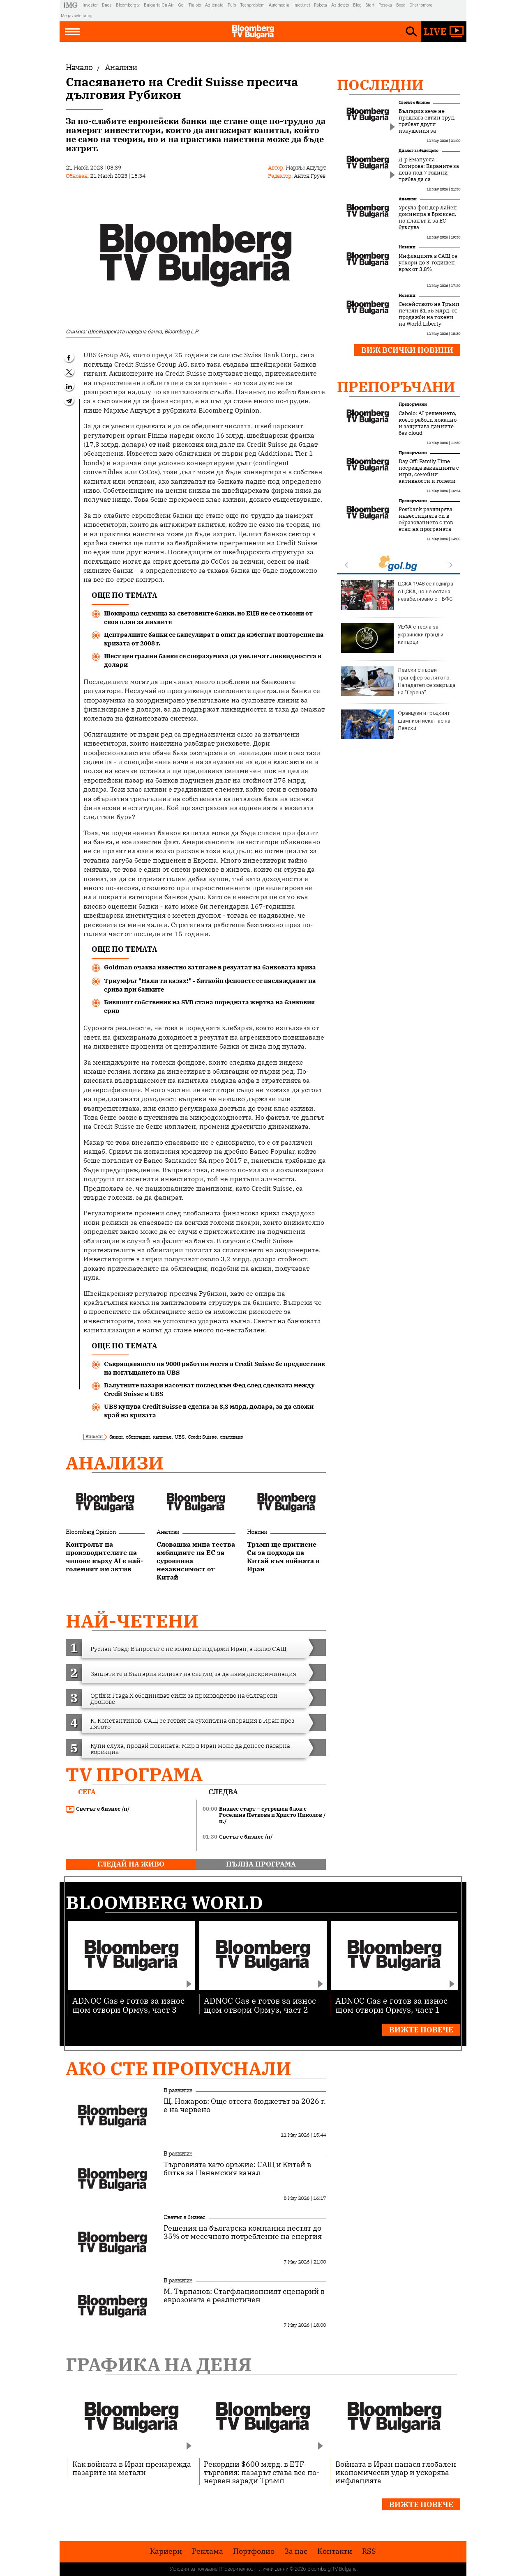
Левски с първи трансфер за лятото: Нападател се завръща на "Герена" (398, 681)
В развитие (178, 2090)
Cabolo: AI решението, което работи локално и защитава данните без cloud (428, 423)
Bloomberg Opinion (91, 1532)
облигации (138, 1437)
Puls (232, 5)
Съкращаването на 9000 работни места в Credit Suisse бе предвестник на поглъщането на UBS (214, 1368)
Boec (400, 5)
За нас (295, 2551)
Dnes (107, 5)
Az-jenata (214, 5)
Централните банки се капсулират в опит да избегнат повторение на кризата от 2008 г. (214, 639)
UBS (180, 1437)
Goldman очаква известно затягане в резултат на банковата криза (210, 967)
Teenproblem (252, 5)
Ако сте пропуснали (178, 2068)
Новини (257, 1532)
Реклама (207, 2551)
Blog (357, 5)
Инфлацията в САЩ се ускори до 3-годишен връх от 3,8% (428, 263)
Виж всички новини (407, 350)
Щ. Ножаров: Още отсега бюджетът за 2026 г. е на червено (245, 2105)
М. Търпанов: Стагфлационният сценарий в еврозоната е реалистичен (244, 2295)
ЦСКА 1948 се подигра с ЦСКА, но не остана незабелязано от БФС (397, 595)
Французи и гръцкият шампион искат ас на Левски (395, 724)
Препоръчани (396, 386)
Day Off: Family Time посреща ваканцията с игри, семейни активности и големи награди (429, 474)
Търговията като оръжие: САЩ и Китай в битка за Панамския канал (237, 2168)
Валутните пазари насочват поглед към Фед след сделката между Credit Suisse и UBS (209, 1389)
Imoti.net (301, 5)
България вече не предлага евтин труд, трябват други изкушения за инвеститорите (427, 124)
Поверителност (238, 2569)
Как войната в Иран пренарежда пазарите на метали (131, 2468)
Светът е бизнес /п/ (98, 1809)
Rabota (320, 5)
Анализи (115, 1463)
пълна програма (261, 1864)
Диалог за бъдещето (418, 150)
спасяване (231, 1437)
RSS (369, 2551)
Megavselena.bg (76, 16)
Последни (380, 84)
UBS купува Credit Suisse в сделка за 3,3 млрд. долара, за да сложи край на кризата (209, 1411)
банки (115, 1437)
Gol (181, 5)
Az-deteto (340, 5)
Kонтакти (334, 2551)
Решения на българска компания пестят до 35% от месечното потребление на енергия (243, 2232)
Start (370, 5)
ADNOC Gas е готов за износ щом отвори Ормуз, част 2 (260, 2004)
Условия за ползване (193, 2569)
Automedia (279, 5)
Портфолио (254, 2551)
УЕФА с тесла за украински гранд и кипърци (392, 638)
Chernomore (420, 5)
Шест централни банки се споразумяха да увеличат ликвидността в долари (212, 660)
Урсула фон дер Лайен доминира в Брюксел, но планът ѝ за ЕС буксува (428, 217)
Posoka (385, 5)
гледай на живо (130, 1864)
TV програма (134, 1774)
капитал (162, 1437)
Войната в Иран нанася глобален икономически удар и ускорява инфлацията (395, 2472)
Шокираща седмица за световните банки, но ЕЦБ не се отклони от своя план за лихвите (208, 617)
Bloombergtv (128, 5)
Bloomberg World (164, 1902)
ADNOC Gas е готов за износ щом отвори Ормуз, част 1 (391, 2004)
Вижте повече (421, 2029)
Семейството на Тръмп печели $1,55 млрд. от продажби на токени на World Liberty (429, 314)
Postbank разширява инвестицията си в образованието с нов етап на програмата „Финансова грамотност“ (426, 526)
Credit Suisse (202, 1437)
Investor (90, 5)
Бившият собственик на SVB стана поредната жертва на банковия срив (209, 1006)
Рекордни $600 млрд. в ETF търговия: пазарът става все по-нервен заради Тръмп (261, 2472)
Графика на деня (158, 2364)
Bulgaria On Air (159, 5)
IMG (72, 5)
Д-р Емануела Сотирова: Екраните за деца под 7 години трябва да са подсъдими (429, 172)
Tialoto (195, 5)
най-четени (132, 1621)
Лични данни (273, 2569)
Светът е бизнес (414, 102)
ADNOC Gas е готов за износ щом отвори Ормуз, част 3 (128, 2004)
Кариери (166, 2551)
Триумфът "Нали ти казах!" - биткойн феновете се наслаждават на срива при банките (210, 985)
